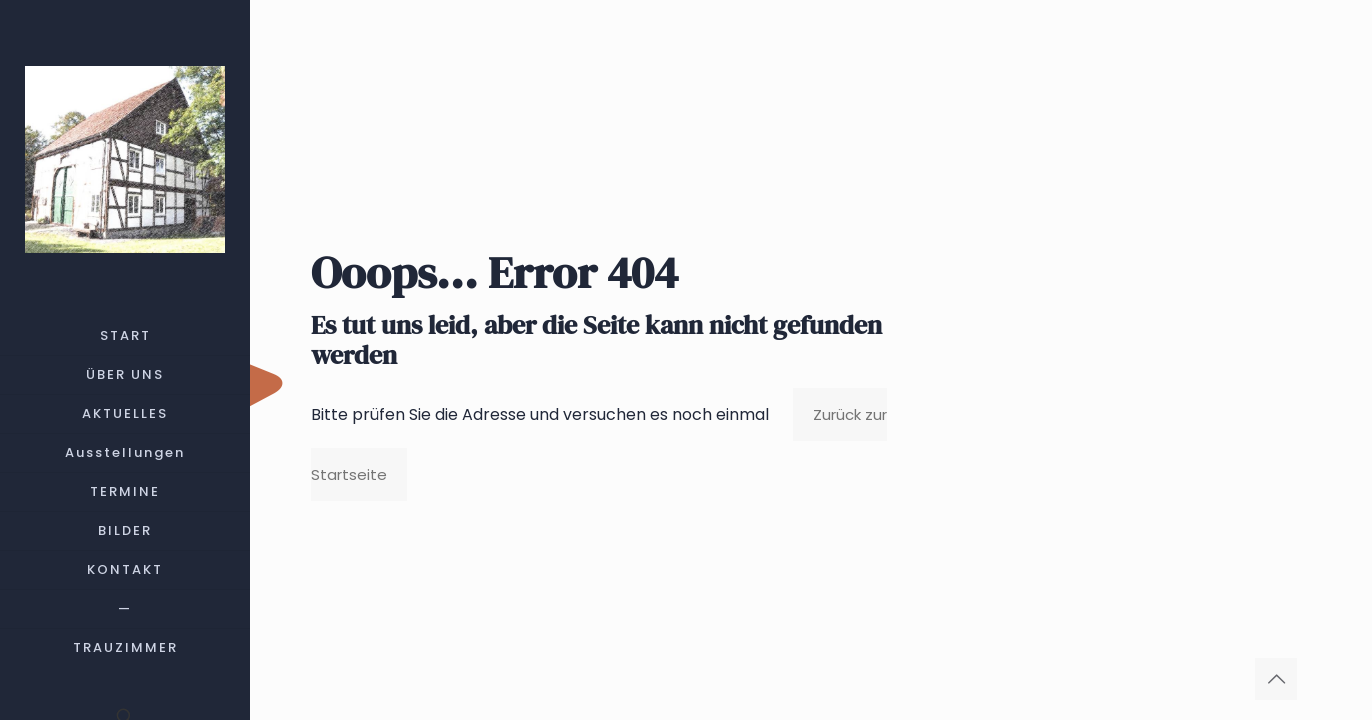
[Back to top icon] (1276, 679)
